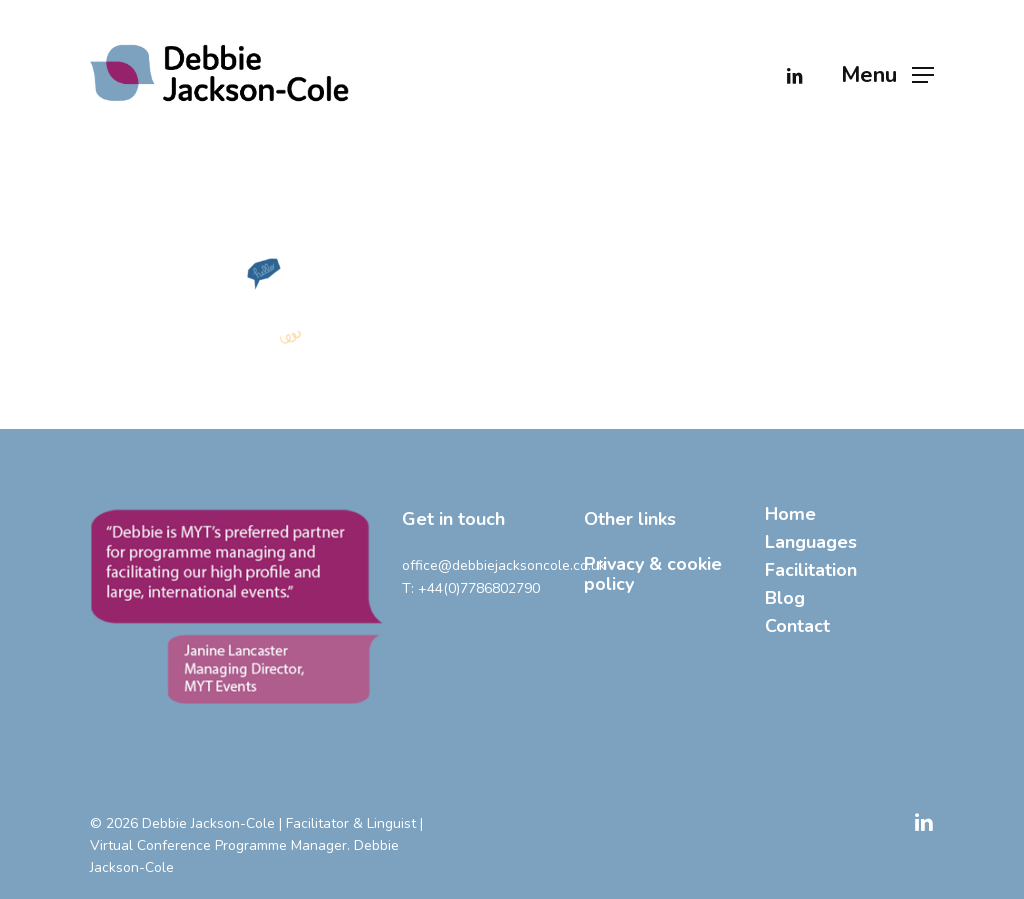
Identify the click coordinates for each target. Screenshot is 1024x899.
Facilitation (811, 570)
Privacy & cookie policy (653, 574)
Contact (797, 626)
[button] (887, 74)
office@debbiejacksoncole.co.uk (504, 565)
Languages (811, 542)
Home (790, 514)
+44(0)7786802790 (479, 588)
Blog (785, 598)
